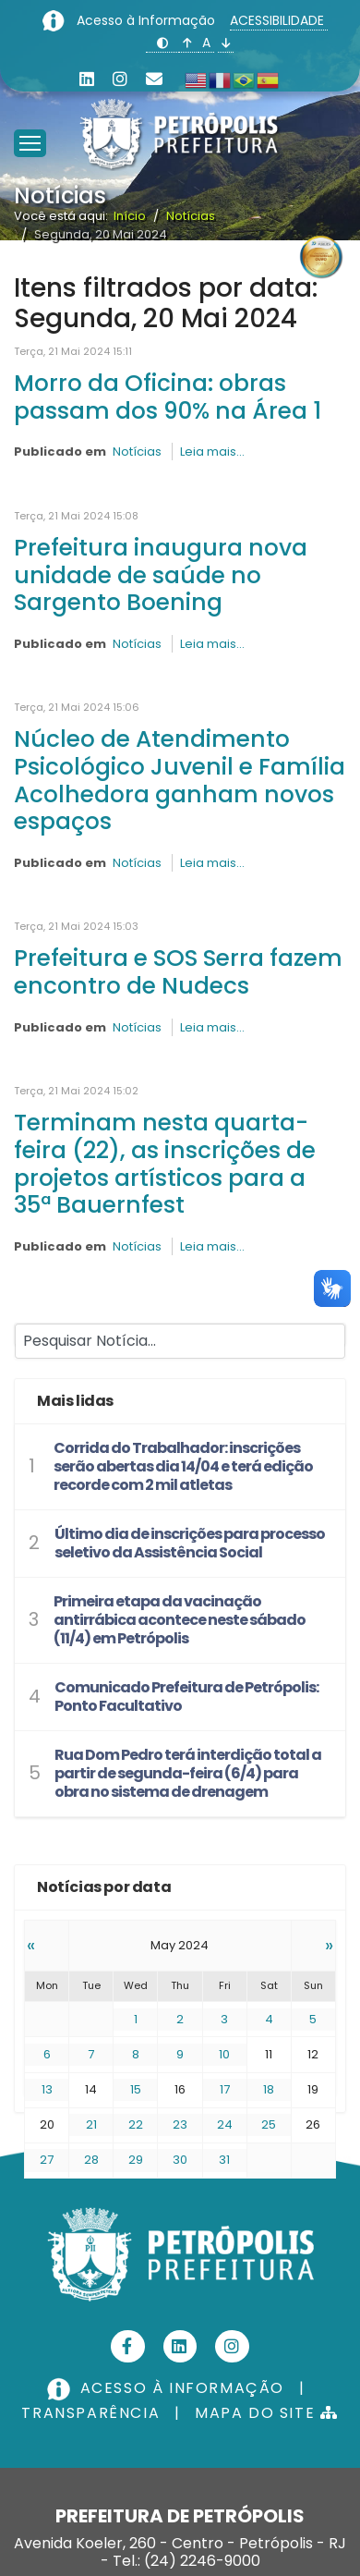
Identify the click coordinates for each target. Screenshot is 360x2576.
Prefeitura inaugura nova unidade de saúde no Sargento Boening (160, 574)
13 (47, 2089)
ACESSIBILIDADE (279, 20)
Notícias (137, 451)
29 (135, 2159)
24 (225, 2124)
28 (91, 2159)
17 (225, 2089)
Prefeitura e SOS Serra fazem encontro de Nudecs (178, 972)
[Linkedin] (86, 79)
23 (180, 2124)
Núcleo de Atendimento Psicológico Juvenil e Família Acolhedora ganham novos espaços (179, 780)
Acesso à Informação (148, 20)
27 (47, 2159)
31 (224, 2159)
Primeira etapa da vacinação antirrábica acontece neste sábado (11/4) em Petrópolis (180, 1620)
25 (268, 2124)
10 (224, 2054)
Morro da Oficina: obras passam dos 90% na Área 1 (167, 397)
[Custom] (154, 79)
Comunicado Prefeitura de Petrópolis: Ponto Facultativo (186, 1696)
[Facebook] (128, 2346)
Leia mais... (212, 451)
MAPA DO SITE (266, 2412)
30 (180, 2159)
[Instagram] (120, 79)
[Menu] (30, 120)
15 (135, 2089)
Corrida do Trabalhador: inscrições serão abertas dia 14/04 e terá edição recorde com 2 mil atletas (183, 1466)
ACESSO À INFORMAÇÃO (168, 2388)
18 (268, 2089)
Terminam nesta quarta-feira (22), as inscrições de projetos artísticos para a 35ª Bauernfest (165, 1163)
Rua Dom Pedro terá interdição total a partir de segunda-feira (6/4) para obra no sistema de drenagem (187, 1773)
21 (91, 2124)
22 (135, 2124)
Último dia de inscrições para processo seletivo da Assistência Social (189, 1543)
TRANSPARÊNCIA (90, 2412)
